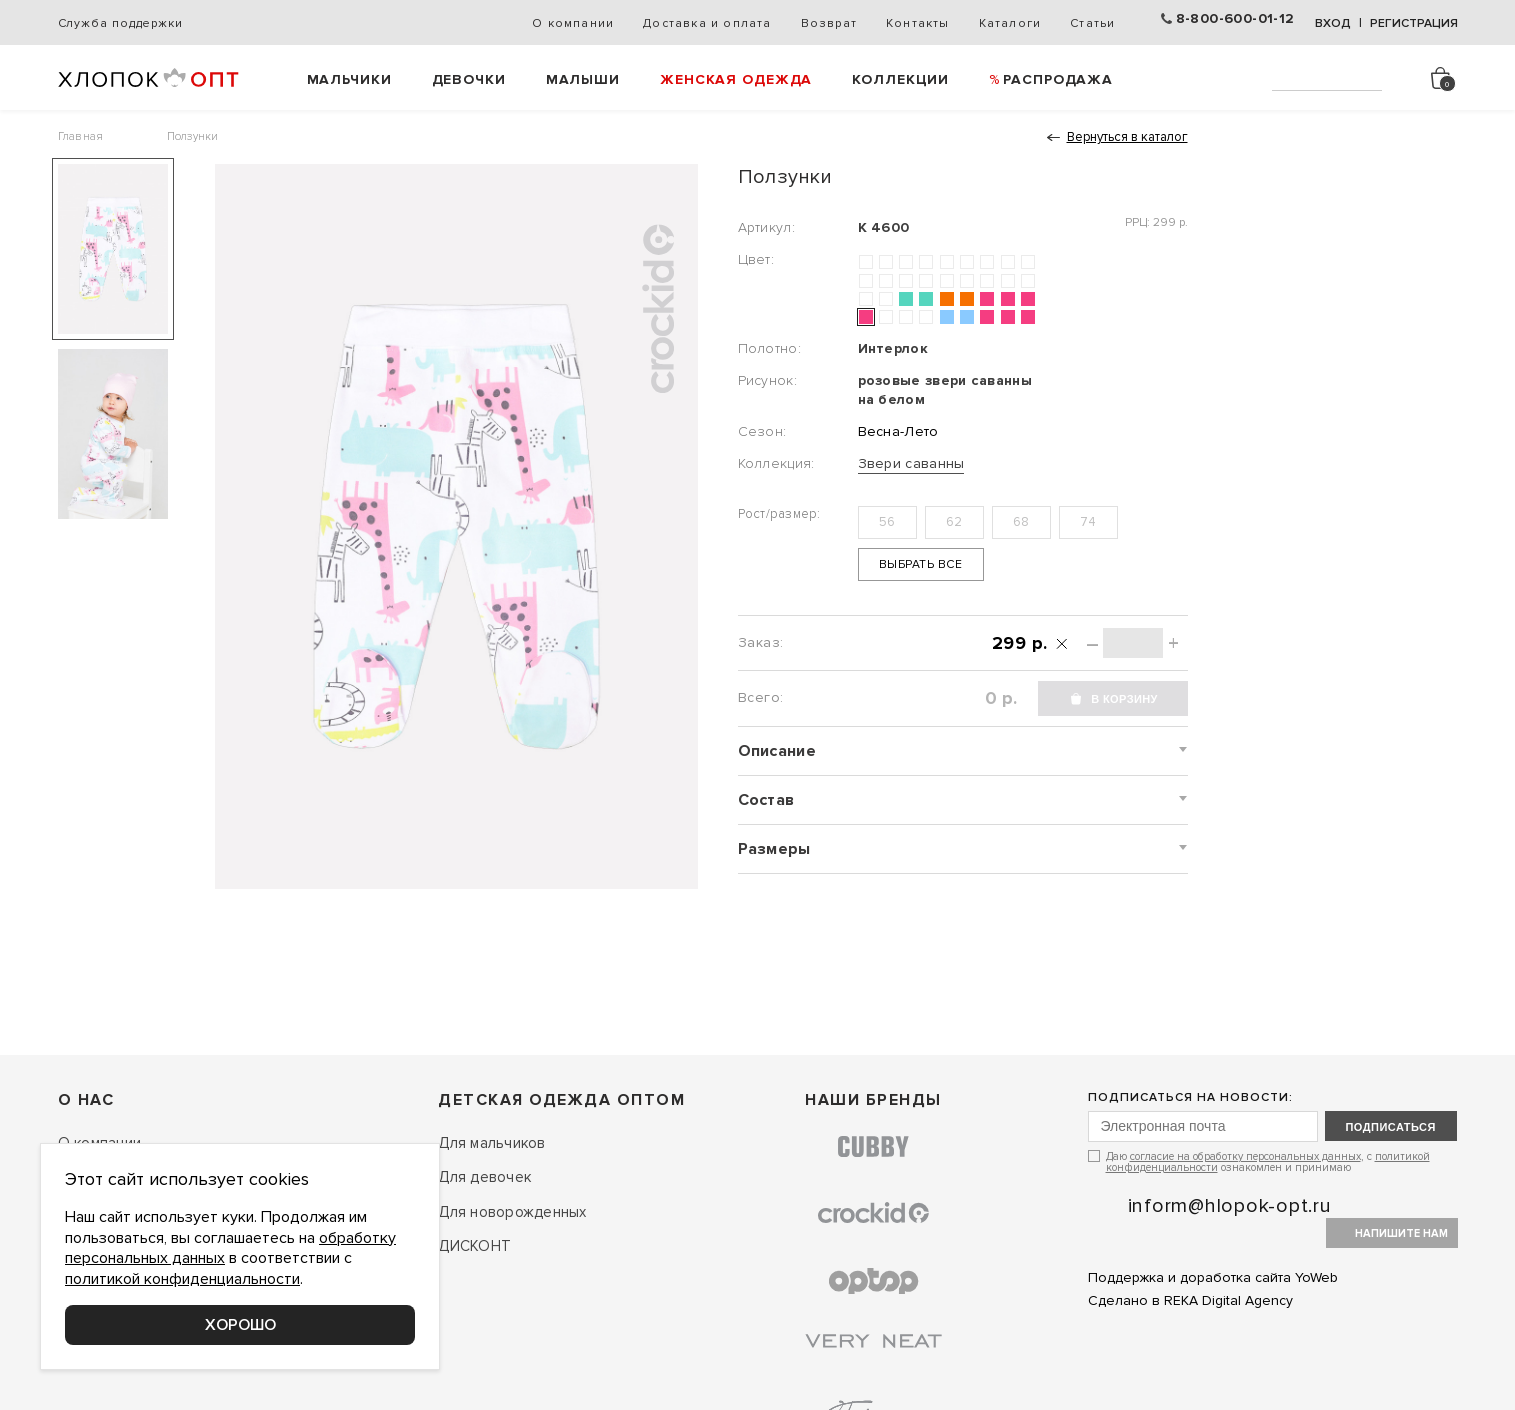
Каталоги (1010, 23)
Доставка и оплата (707, 23)
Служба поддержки (120, 23)
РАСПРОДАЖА (1058, 79)
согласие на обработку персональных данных (1245, 1156)
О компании (573, 23)
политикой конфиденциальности (182, 1279)
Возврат (829, 23)
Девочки (469, 79)
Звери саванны (911, 463)
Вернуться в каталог (1127, 137)
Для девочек (484, 1177)
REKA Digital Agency (1228, 1300)
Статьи (1092, 23)
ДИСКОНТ (474, 1246)
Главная (81, 136)
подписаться (1391, 1127)
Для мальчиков (491, 1143)
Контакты (918, 23)
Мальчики (349, 79)
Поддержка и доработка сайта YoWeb (1213, 1277)
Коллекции (900, 79)
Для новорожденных (512, 1212)
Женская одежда (736, 79)
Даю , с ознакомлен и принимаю (1268, 1161)
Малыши (583, 79)
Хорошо (240, 1325)
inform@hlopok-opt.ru (1230, 1206)
